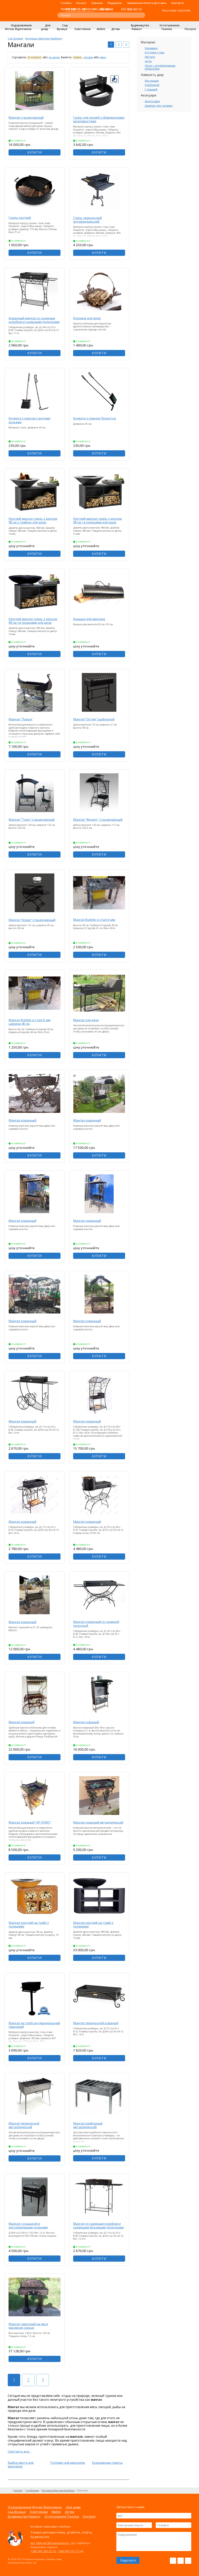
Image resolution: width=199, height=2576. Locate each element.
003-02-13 (131, 9)
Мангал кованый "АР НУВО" (33, 1822)
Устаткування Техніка (61, 2516)
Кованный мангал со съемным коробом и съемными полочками (35, 322)
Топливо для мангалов (67, 2462)
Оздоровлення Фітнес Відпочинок (35, 2507)
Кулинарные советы (107, 2462)
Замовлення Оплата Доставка (146, 3)
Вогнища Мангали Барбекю (43, 38)
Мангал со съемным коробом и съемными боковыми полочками (100, 2227)
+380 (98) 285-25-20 (43, 2551)
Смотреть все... (19, 2451)
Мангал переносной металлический (27, 2125)
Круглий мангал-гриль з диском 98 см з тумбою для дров (36, 520)
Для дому (73, 2507)
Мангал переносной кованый (98, 2023)
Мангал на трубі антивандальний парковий (33, 2025)
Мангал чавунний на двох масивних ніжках (31, 2326)
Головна (66, 3)
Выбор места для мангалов (21, 2464)
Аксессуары (152, 101)
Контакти (177, 3)
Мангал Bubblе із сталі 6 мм (97, 920)
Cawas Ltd (30, 2562)
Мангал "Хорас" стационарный (35, 920)
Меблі (56, 2512)
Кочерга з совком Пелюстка (97, 418)
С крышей (151, 89)
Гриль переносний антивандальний (90, 220)
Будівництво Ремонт (24, 2516)
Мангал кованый (25, 1722)
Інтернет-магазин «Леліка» (28, 17)
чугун (148, 61)
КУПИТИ (36, 152)
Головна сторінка (9, 2490)
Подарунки (115, 3)
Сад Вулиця (15, 38)
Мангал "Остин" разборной (97, 719)
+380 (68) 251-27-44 (70, 2551)
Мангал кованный (26, 1120)
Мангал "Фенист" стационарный (89, 821)
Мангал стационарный (29, 117)
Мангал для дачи (89, 1020)
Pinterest (188, 2560)
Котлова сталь (154, 52)
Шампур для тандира (158, 105)
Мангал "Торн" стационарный (35, 819)
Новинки (97, 3)
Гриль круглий (23, 218)
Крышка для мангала (92, 619)
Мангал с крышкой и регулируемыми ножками (31, 2225)
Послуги (105, 9)
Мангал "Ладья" (24, 719)
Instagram (180, 2560)
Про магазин (69, 9)
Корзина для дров (90, 318)
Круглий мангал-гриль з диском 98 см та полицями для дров (100, 520)
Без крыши (152, 81)
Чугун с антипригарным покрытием (160, 67)
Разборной (152, 85)
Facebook (173, 2560)
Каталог (81, 3)
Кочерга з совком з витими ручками (33, 420)
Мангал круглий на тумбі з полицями (32, 1925)
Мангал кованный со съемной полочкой (99, 1624)
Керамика (151, 48)
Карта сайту (189, 2490)
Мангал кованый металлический (89, 1824)
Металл (150, 57)
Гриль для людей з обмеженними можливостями (99, 119)
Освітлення (39, 2512)
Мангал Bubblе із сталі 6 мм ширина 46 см (33, 1022)
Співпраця (88, 9)
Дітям (69, 2512)
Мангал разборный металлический (91, 2125)
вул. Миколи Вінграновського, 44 (52, 2543)
